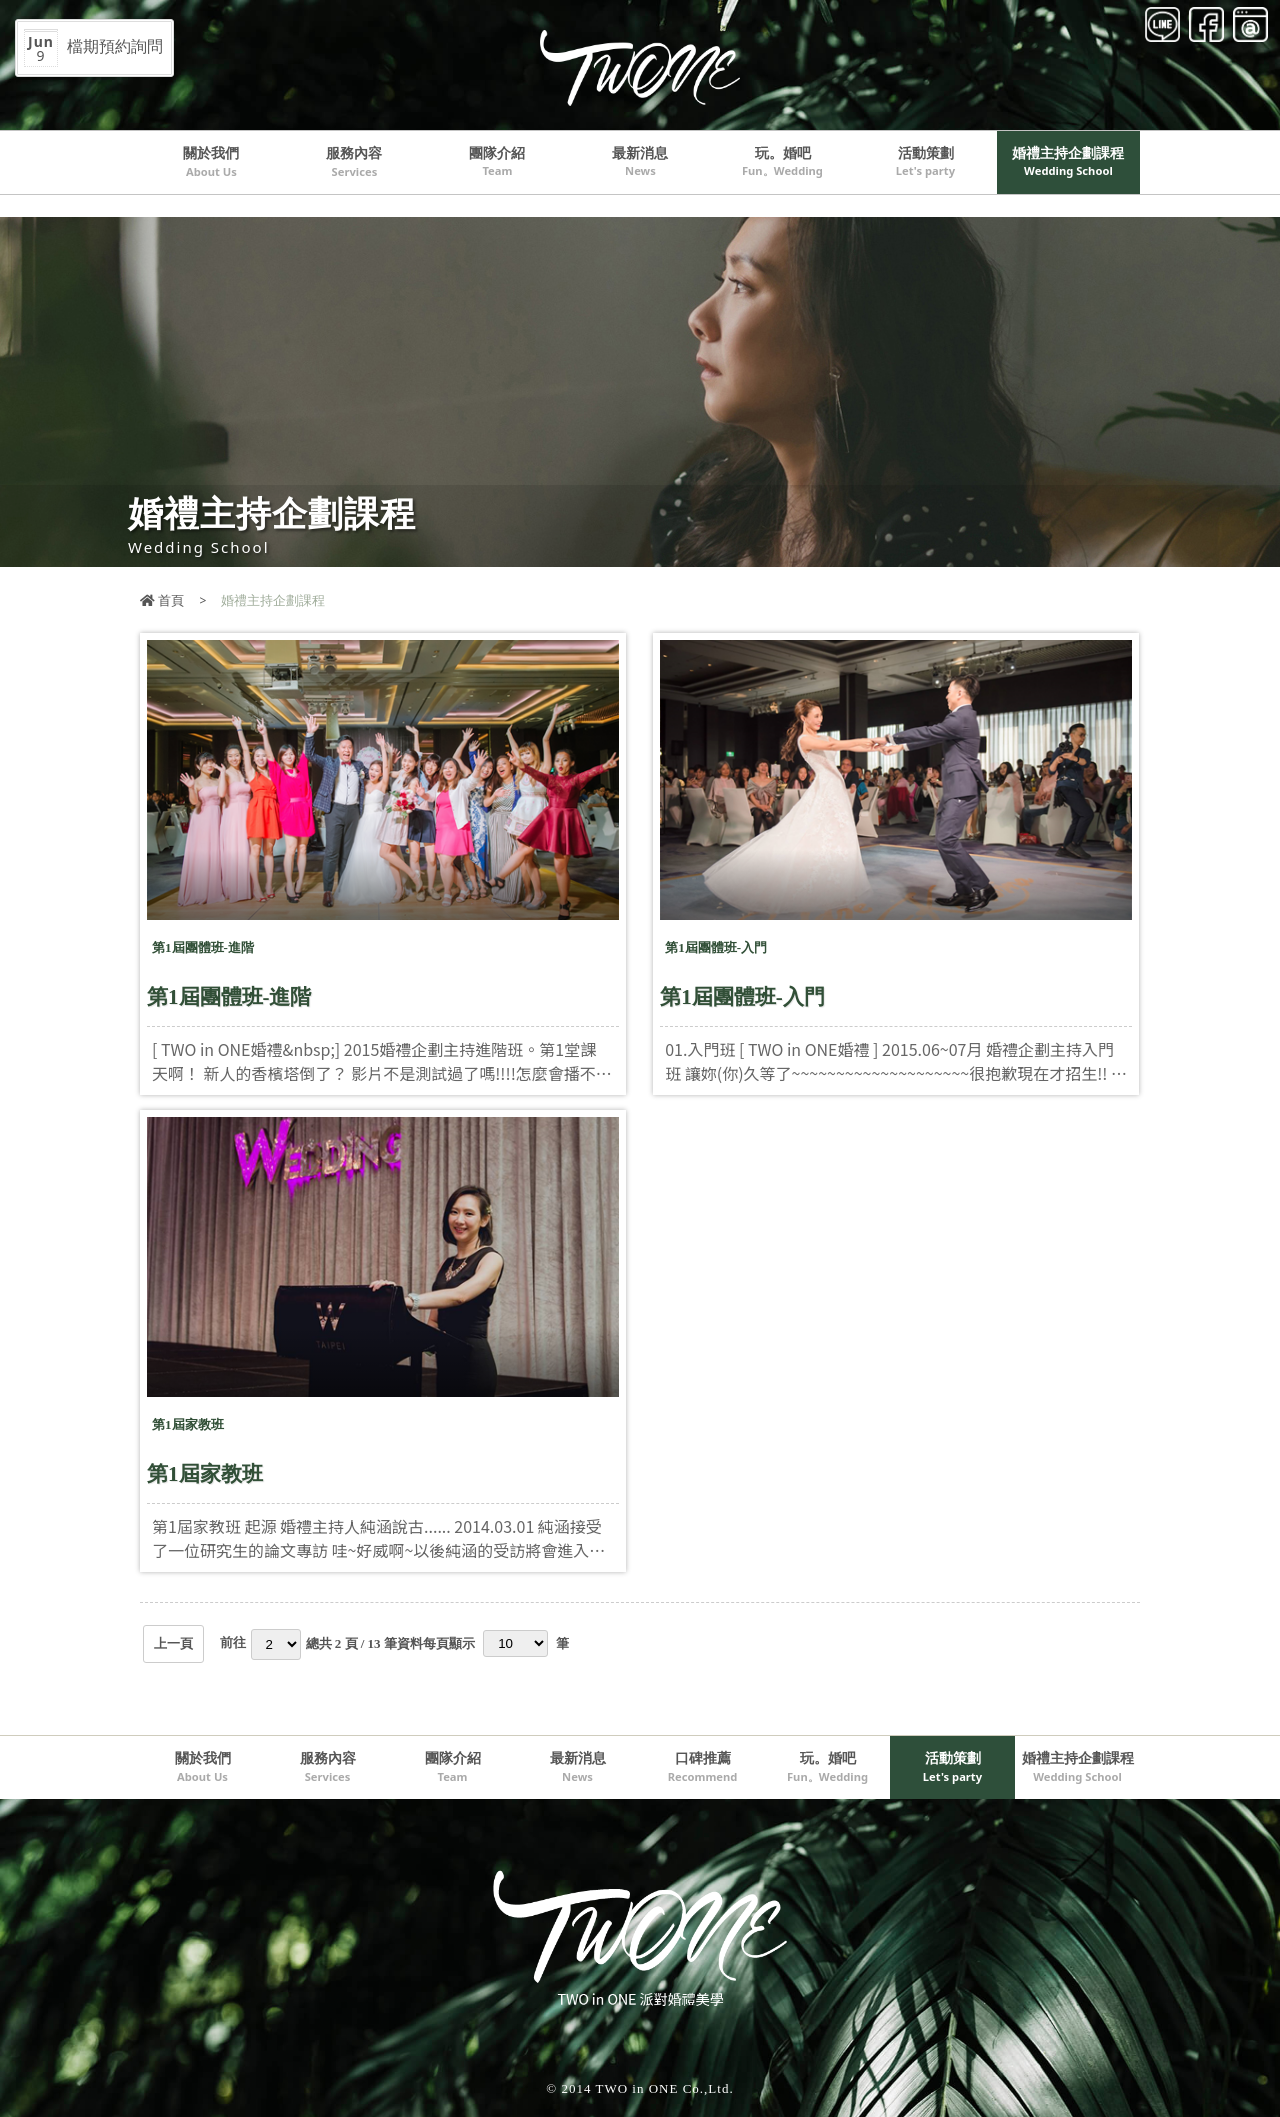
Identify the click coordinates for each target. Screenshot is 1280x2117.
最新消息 (640, 161)
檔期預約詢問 (93, 48)
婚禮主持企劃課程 (1068, 161)
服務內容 (354, 161)
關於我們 (211, 161)
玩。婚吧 (783, 161)
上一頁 (173, 1643)
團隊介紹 (497, 161)
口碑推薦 (703, 1766)
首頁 (162, 600)
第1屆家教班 (205, 1474)
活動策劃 (926, 161)
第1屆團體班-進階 (229, 997)
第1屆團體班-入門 (742, 997)
